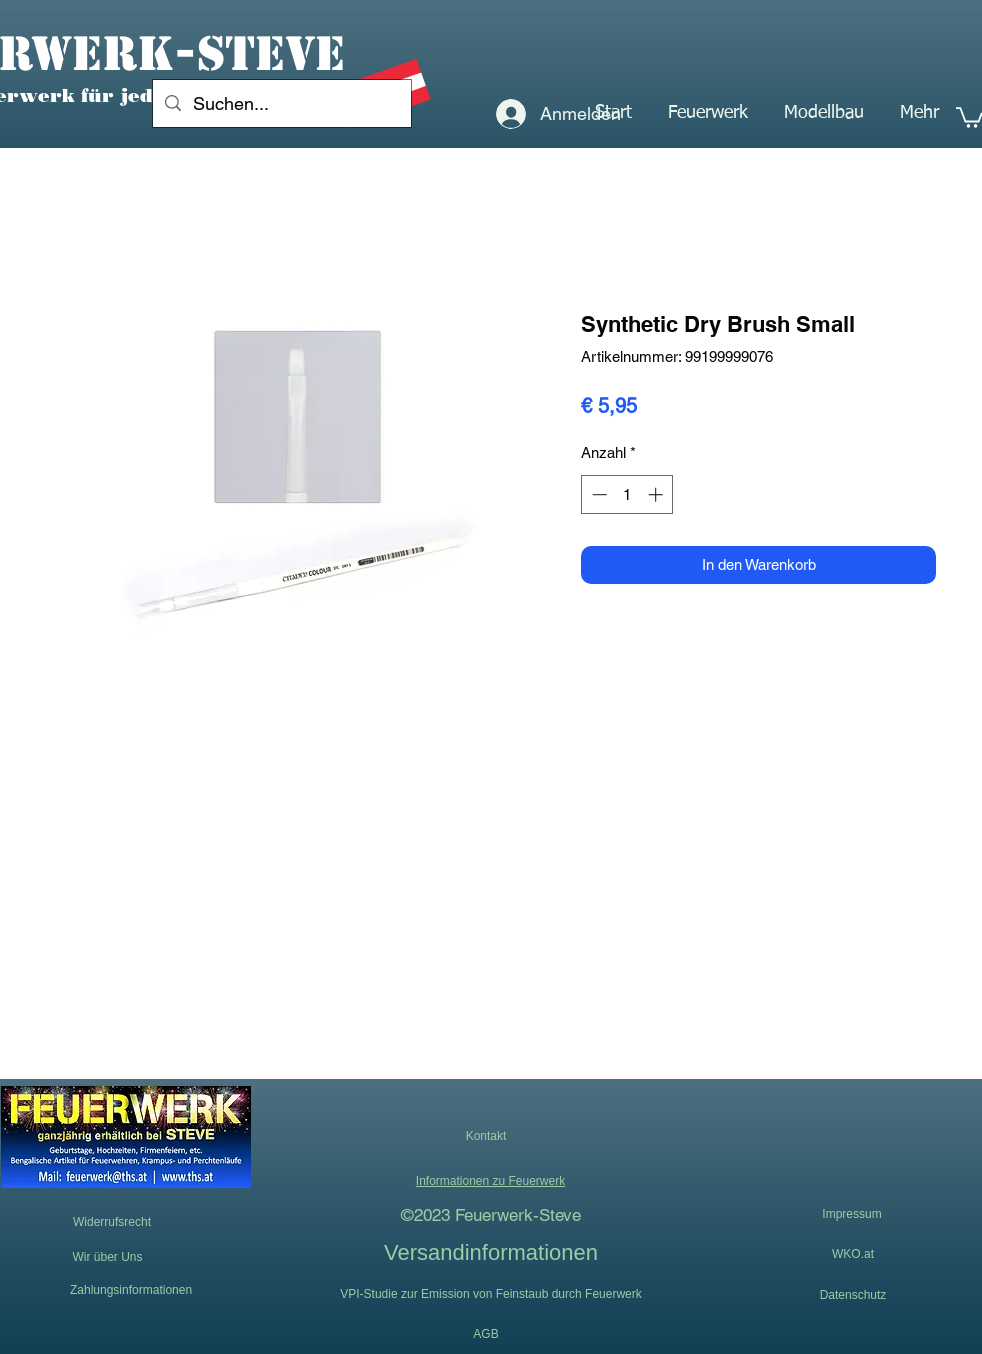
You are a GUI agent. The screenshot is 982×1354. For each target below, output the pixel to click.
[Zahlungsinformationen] (131, 1290)
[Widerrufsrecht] (112, 1222)
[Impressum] (852, 1215)
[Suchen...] (281, 104)
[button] (708, 113)
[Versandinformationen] (491, 1252)
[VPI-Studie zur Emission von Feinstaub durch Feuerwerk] (491, 1294)
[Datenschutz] (853, 1295)
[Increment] (657, 494)
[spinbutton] (627, 494)
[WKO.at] (853, 1254)
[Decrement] (597, 494)
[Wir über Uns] (107, 1257)
